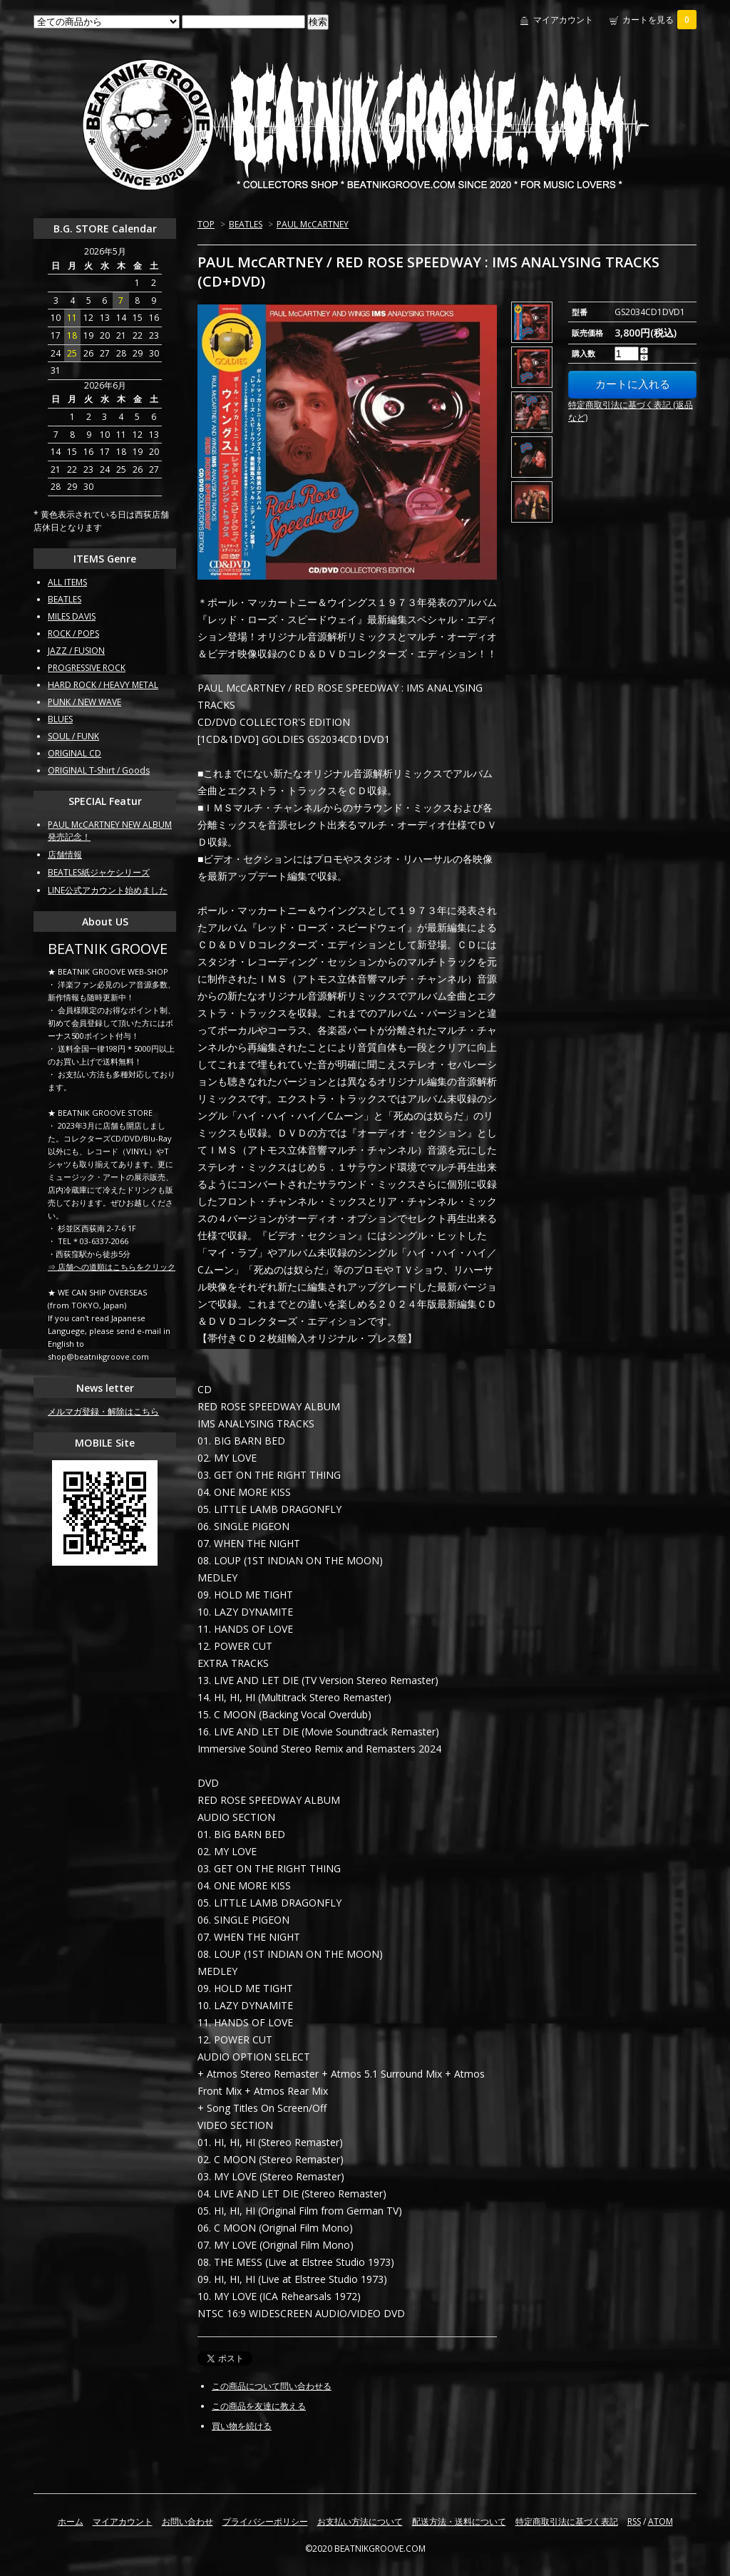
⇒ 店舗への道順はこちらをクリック (111, 1266)
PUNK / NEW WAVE (84, 702)
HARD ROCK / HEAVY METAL (103, 685)
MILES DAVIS (72, 616)
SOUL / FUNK (73, 736)
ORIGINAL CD (74, 753)
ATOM (660, 2521)
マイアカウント (563, 20)
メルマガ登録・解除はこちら (103, 1411)
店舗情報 (65, 854)
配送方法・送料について (459, 2521)
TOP (206, 224)
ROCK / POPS (73, 633)
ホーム (70, 2521)
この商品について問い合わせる (271, 2386)
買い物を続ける (242, 2426)
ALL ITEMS (67, 582)
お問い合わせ (187, 2521)
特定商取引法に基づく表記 (566, 2521)
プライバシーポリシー (265, 2521)
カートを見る (659, 20)
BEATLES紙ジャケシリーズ (99, 872)
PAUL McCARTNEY (313, 224)
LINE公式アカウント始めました (108, 890)
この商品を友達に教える (259, 2406)
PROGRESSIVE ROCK (86, 668)
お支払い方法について (360, 2521)
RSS (634, 2521)
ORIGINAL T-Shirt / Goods (99, 770)
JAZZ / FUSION (76, 651)
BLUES (60, 719)
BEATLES (245, 224)
